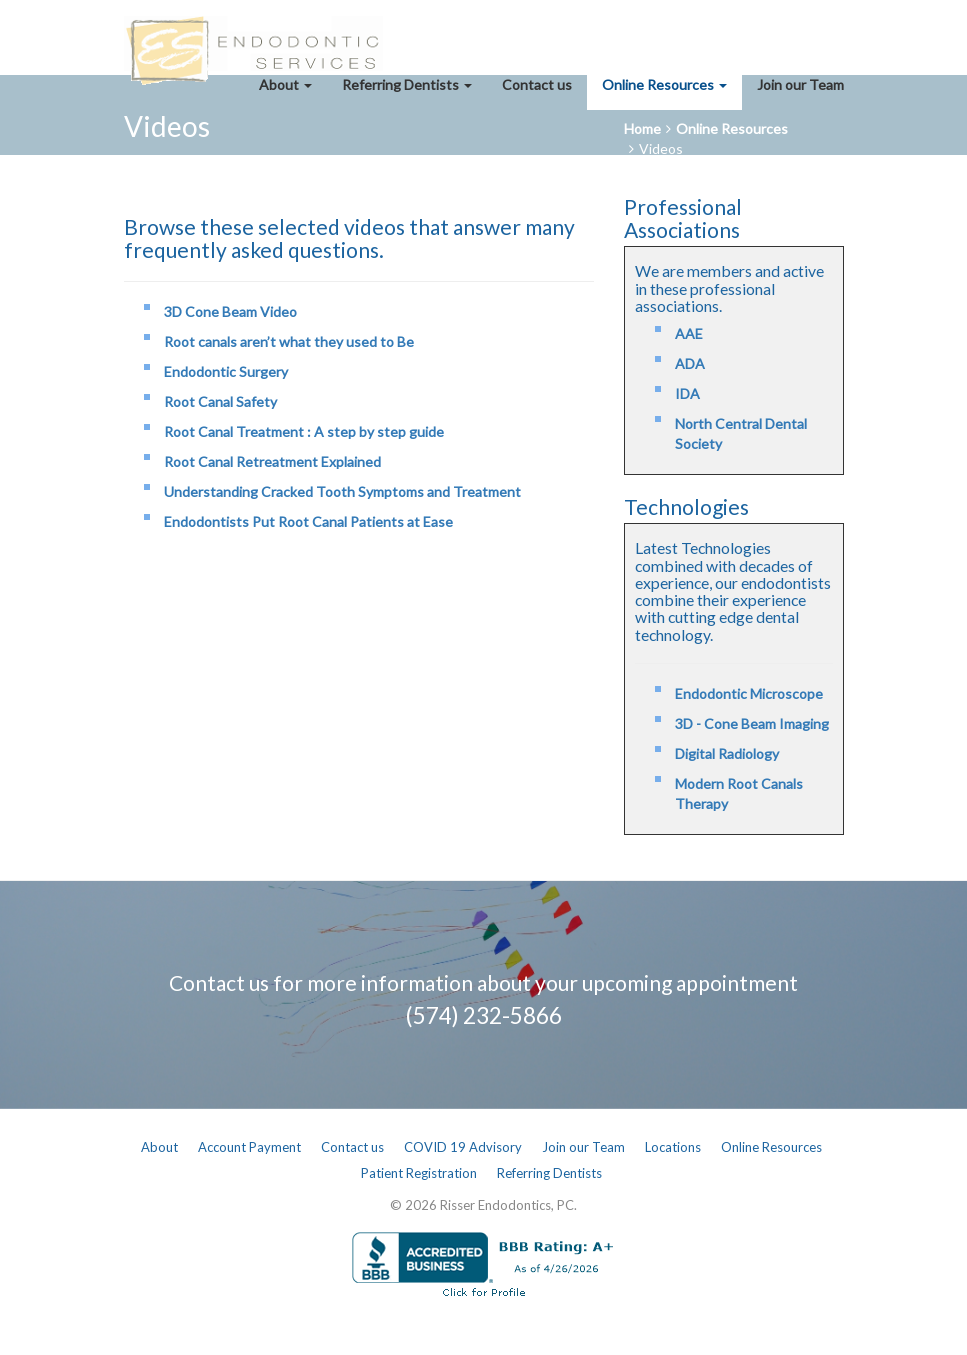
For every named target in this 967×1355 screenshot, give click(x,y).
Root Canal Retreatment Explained (272, 461)
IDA (687, 393)
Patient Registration (419, 1173)
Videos (661, 148)
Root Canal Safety (220, 401)
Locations (673, 1147)
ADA (690, 363)
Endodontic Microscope (749, 693)
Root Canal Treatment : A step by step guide (304, 431)
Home (642, 128)
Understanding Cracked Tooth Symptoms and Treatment (342, 491)
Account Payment (249, 1147)
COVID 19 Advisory (463, 1147)
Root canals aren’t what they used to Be (289, 341)
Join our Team (800, 84)
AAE (689, 333)
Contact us (537, 84)
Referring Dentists (407, 84)
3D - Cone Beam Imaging (752, 723)
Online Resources (664, 84)
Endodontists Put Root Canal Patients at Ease (308, 521)
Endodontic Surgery (226, 371)
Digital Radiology (727, 753)
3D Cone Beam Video (230, 311)
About (285, 84)
